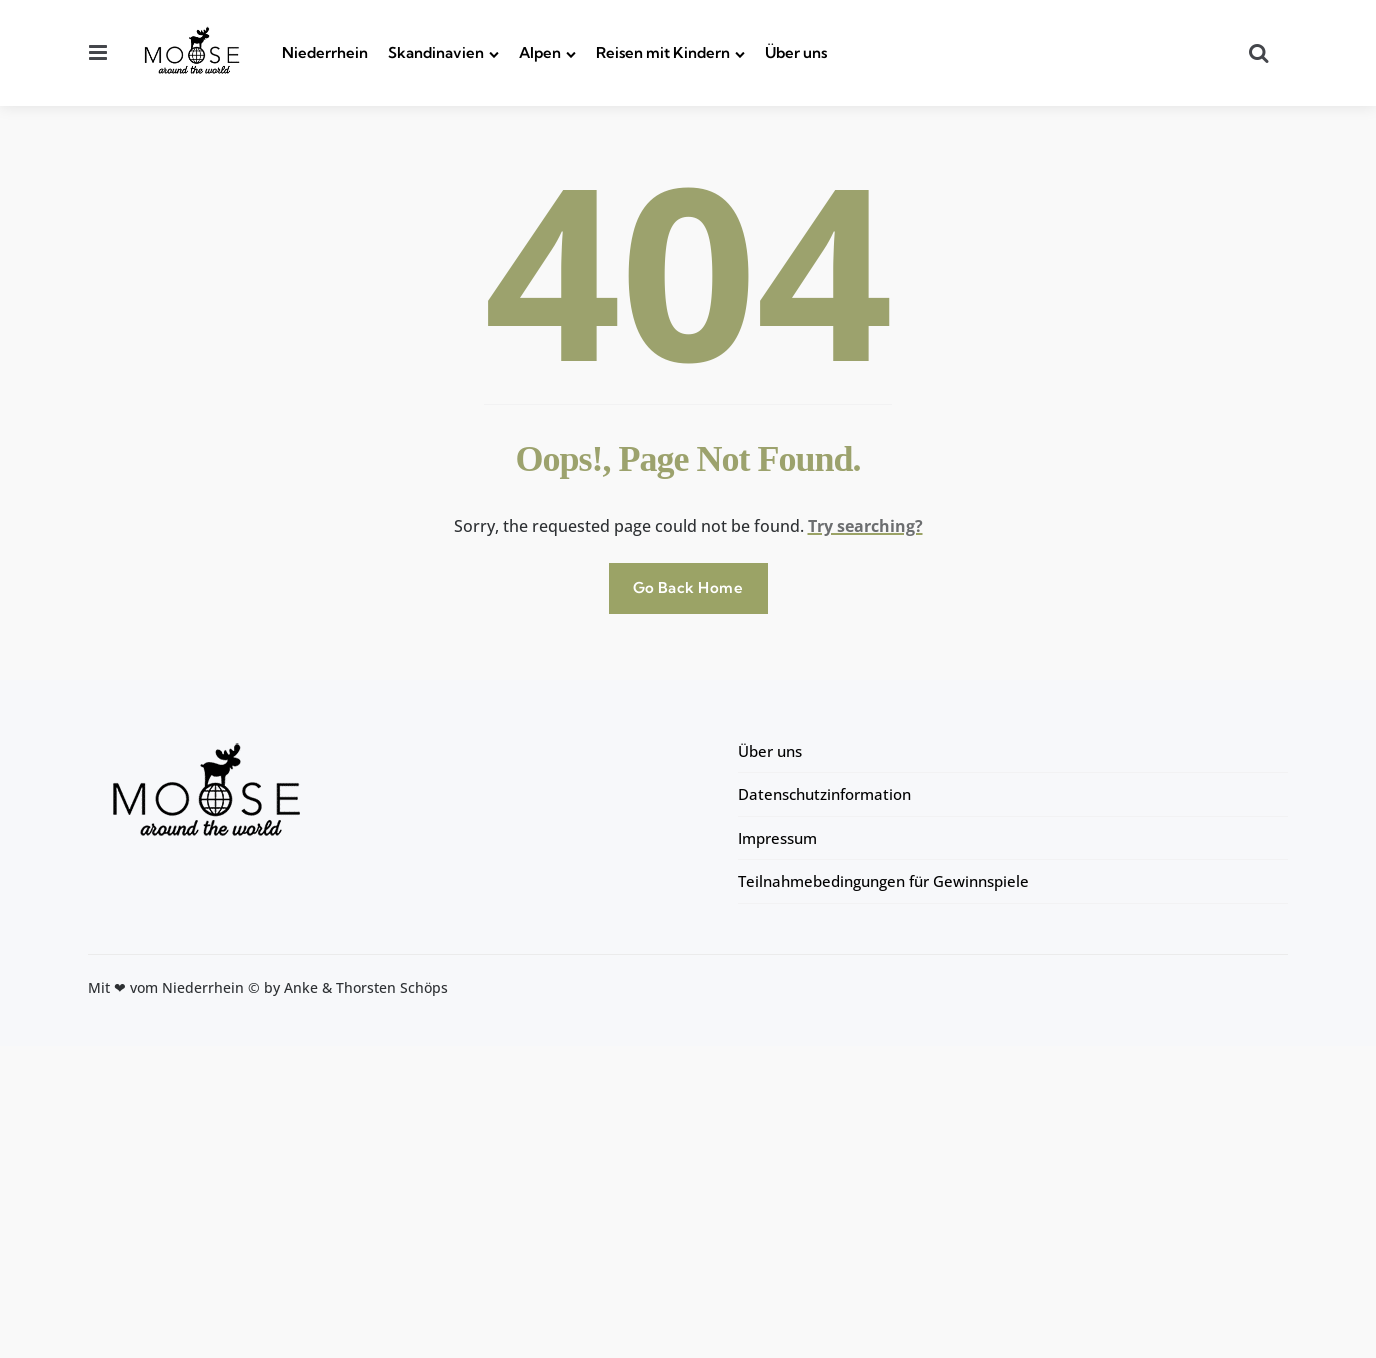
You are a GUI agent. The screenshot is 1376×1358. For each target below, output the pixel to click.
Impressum (777, 838)
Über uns (796, 52)
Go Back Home (688, 587)
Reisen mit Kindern (663, 52)
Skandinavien (436, 52)
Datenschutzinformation (824, 794)
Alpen (540, 52)
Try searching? (865, 526)
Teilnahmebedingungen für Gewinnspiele (883, 881)
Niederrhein (325, 52)
